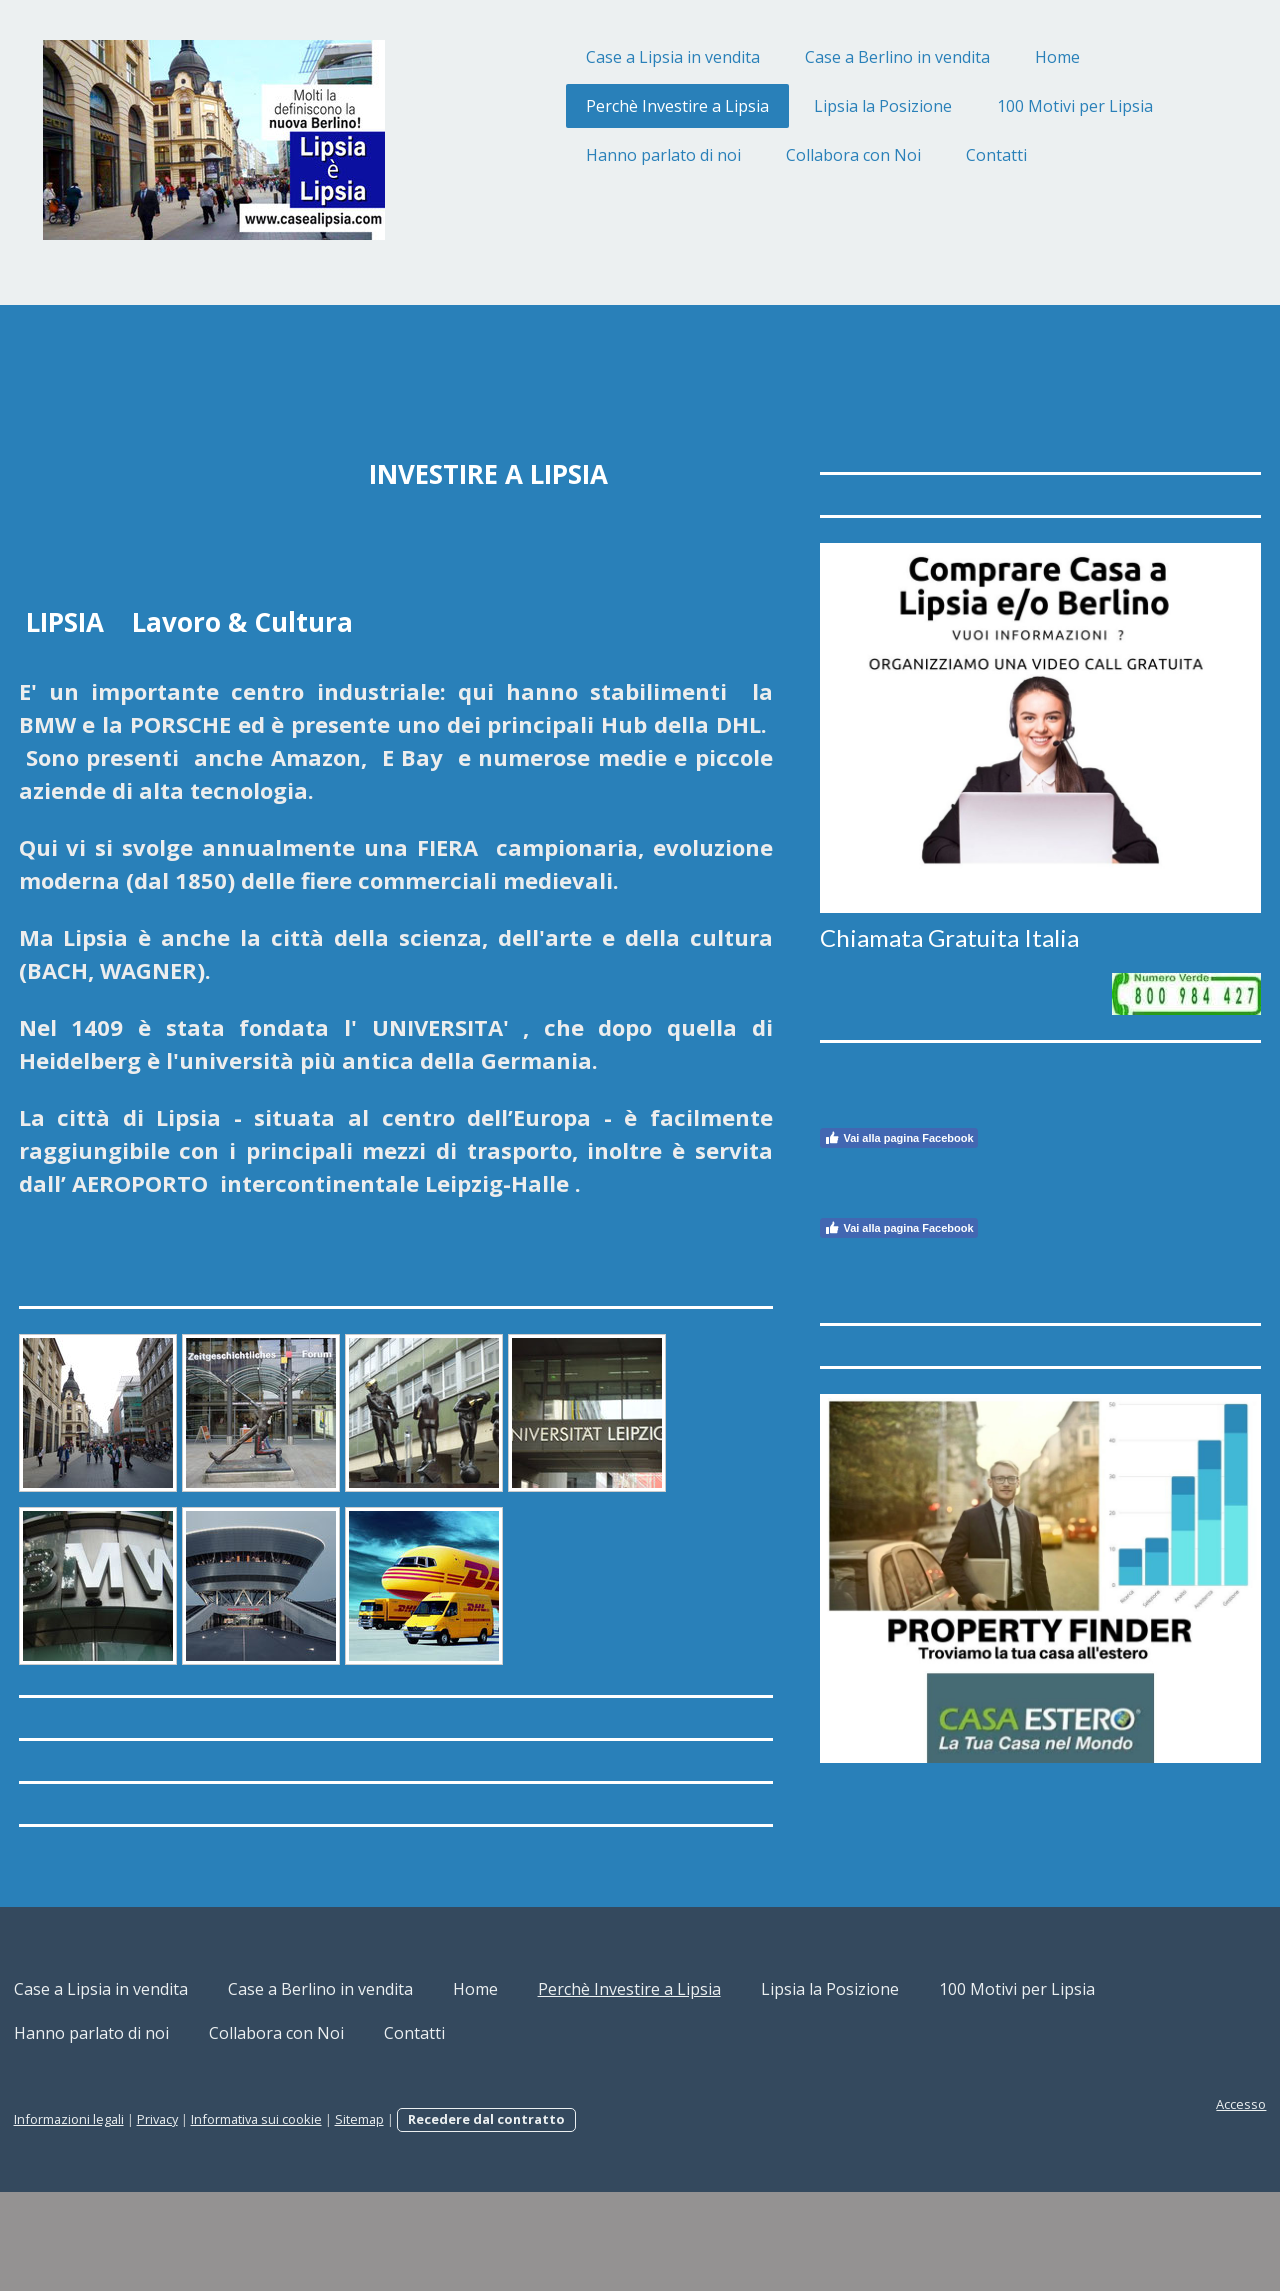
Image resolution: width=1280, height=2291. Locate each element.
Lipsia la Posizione (807, 106)
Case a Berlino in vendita (821, 57)
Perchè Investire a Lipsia (601, 106)
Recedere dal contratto (562, 2218)
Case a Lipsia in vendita (597, 57)
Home (981, 57)
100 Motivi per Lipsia (999, 106)
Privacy (233, 2218)
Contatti (920, 155)
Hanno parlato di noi (587, 155)
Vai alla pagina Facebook (877, 1092)
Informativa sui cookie (332, 2218)
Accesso (1165, 2203)
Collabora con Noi (777, 155)
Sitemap (435, 2218)
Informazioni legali (145, 2218)
